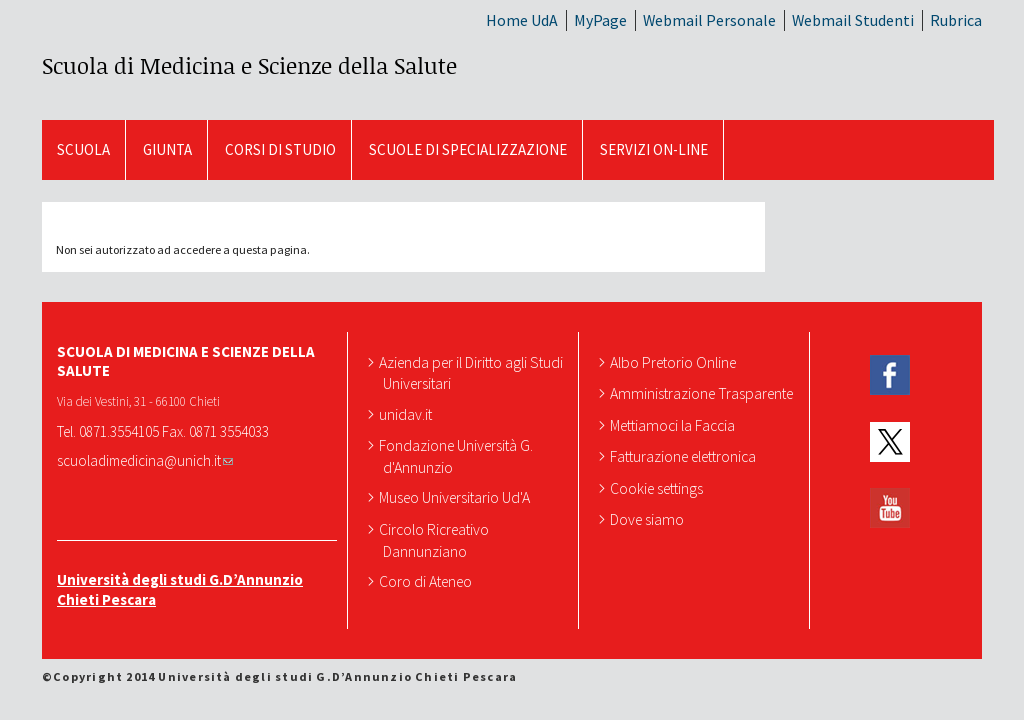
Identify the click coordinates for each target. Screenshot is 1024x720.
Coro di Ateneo (427, 581)
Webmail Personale (709, 20)
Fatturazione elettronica (685, 456)
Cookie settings (658, 488)
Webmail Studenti (853, 20)
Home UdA (522, 20)
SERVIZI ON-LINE (654, 149)
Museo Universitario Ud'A (456, 497)
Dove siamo (649, 519)
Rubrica (956, 20)
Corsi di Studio (280, 149)
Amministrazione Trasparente (703, 393)
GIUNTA (167, 149)
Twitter (890, 441)
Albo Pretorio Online (675, 362)
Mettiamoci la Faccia (674, 425)
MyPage (600, 20)
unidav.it (407, 414)
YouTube (890, 508)
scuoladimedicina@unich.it (145, 460)
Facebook (890, 375)
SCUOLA (83, 149)
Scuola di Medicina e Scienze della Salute (249, 65)
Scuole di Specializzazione (468, 149)
